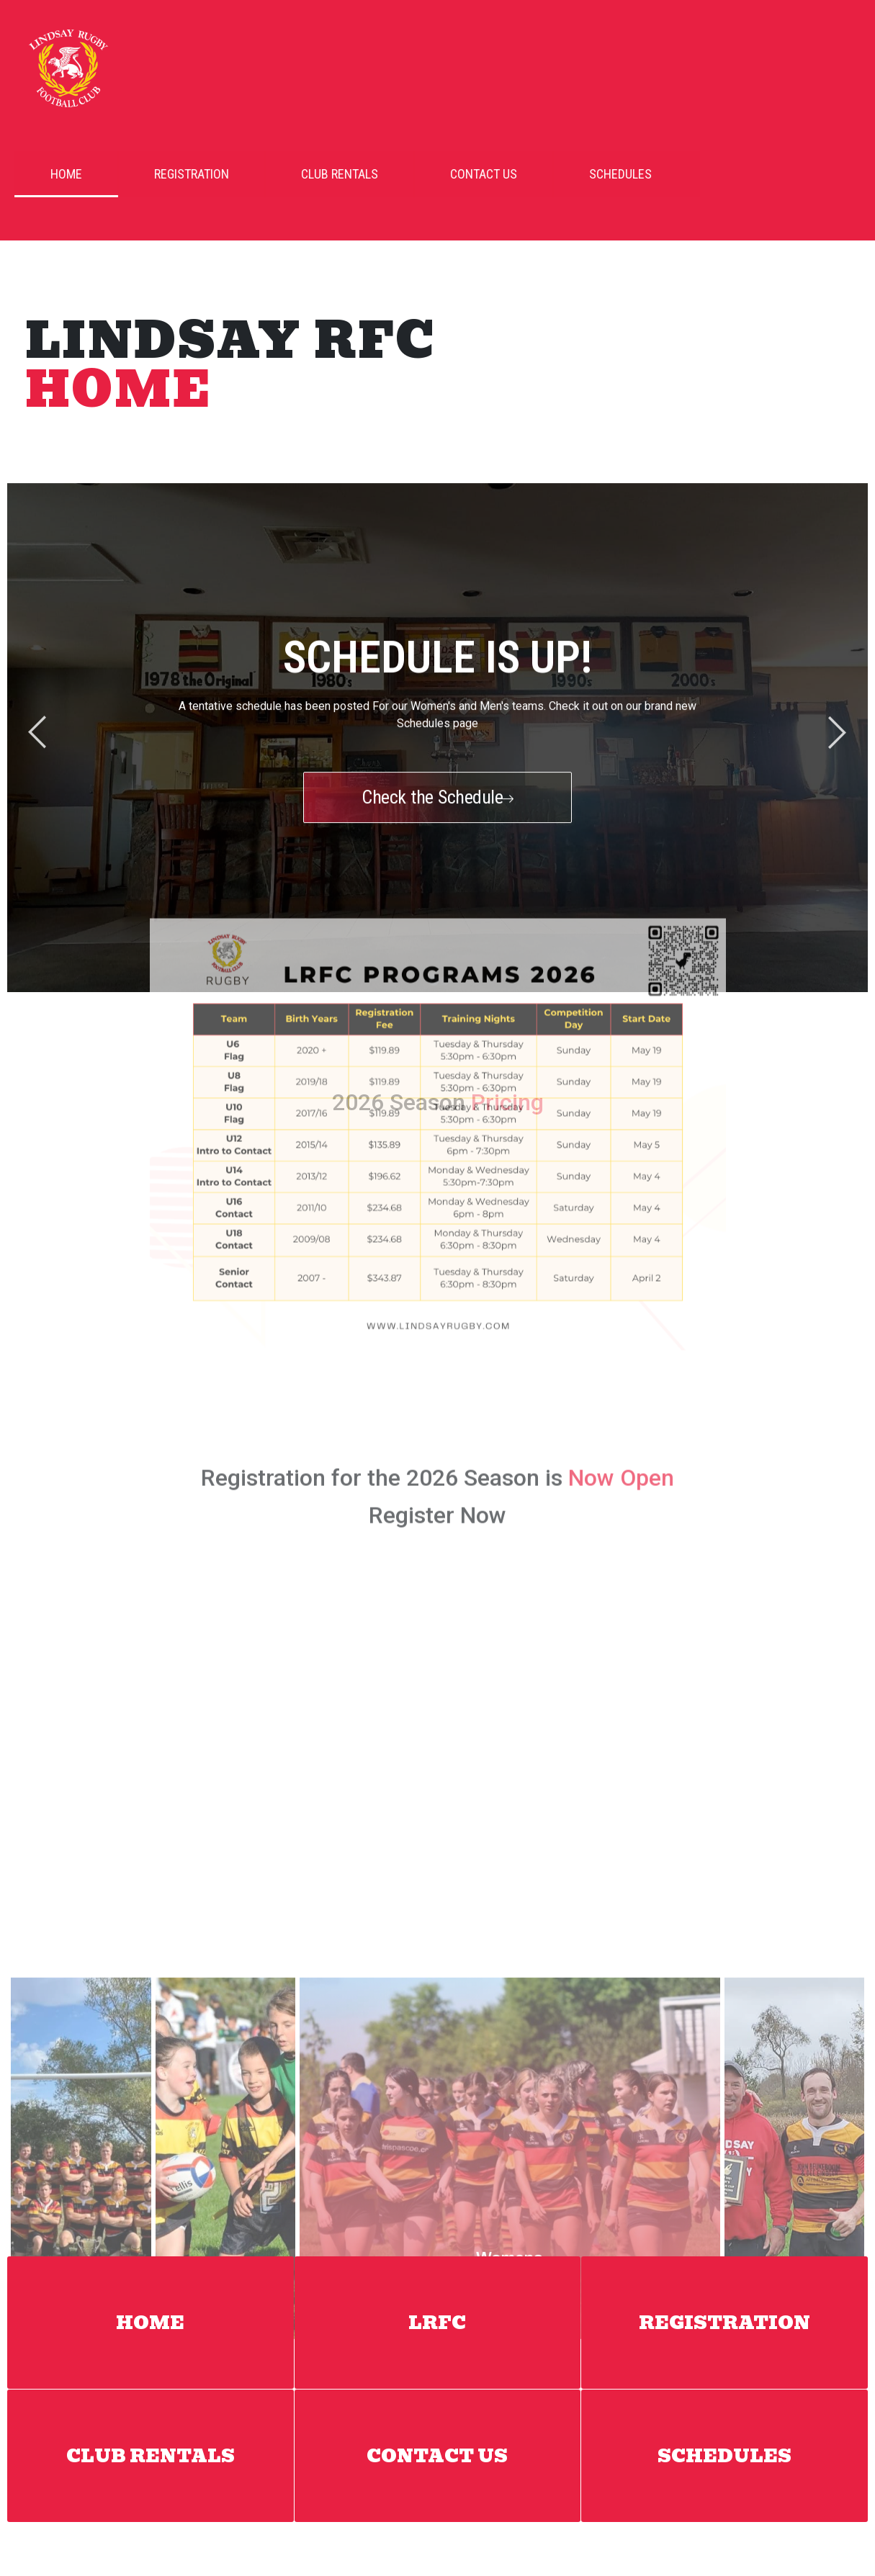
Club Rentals (311, 173)
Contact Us (455, 173)
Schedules (592, 173)
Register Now (437, 1214)
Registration (163, 173)
